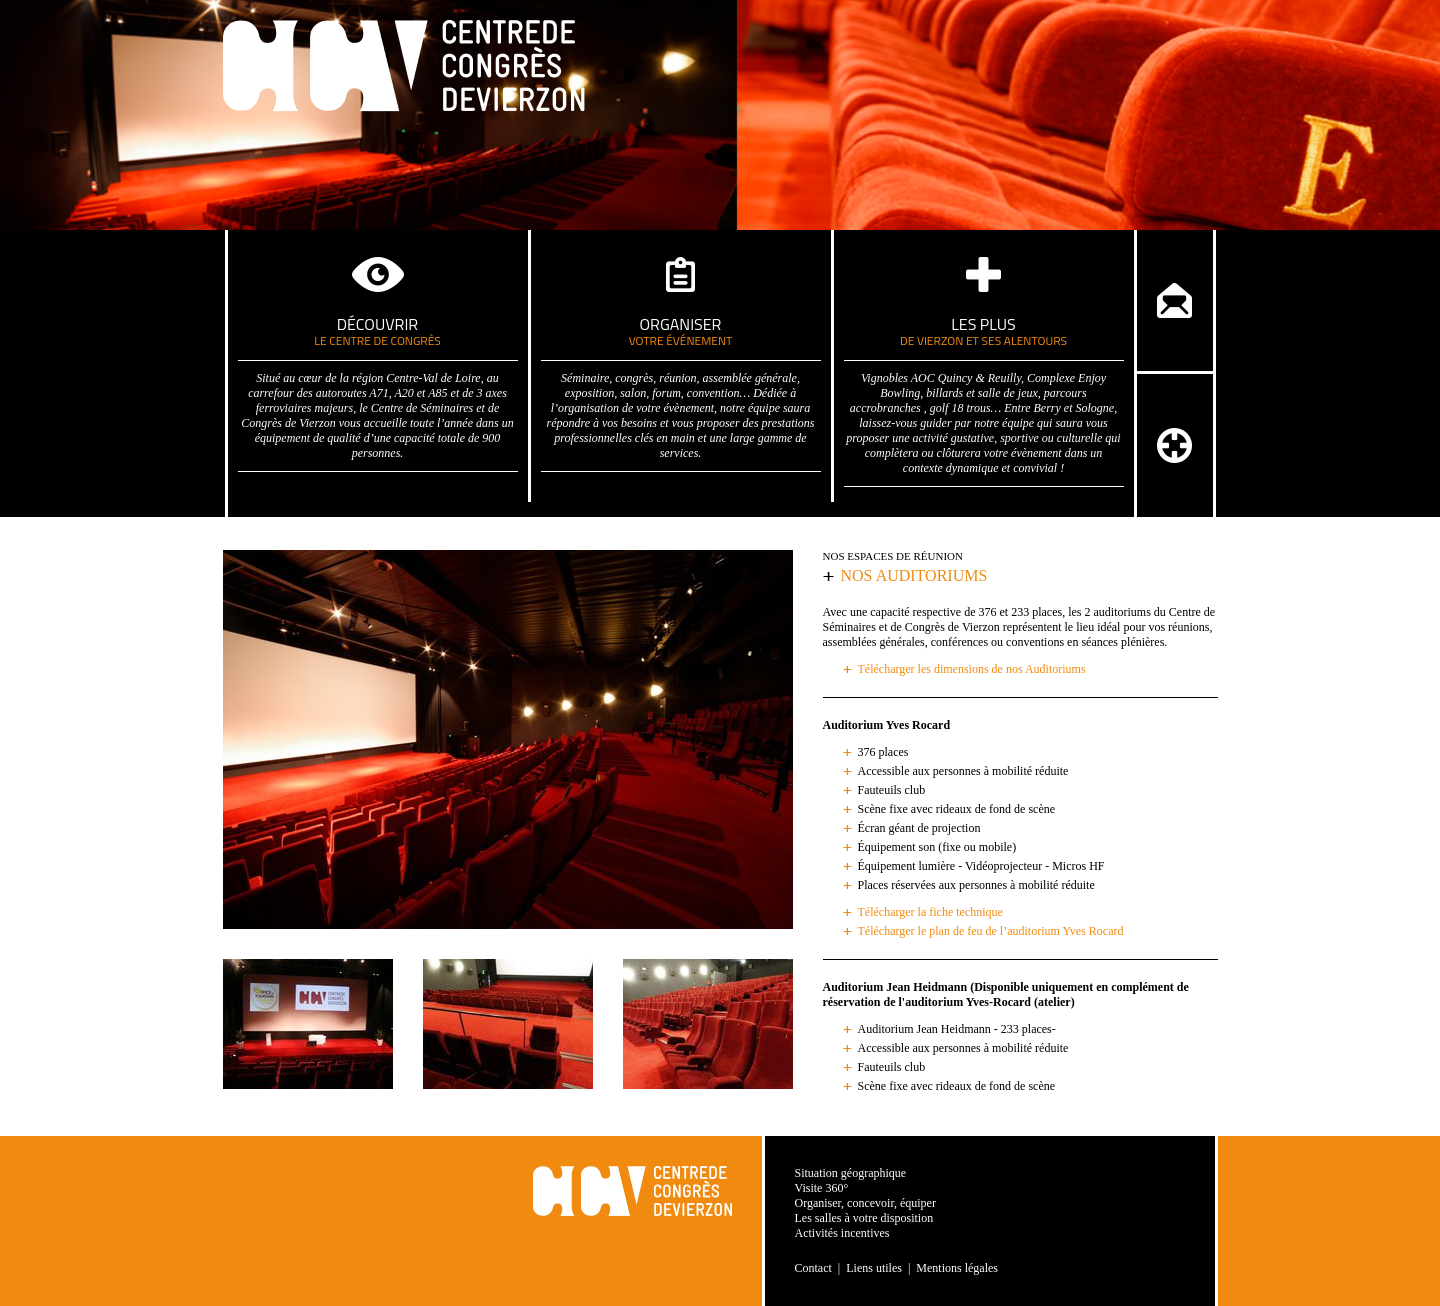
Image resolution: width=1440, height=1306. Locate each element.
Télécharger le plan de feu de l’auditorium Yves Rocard (991, 931)
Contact (813, 1268)
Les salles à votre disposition (864, 1218)
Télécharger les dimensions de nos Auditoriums (972, 669)
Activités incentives (842, 1233)
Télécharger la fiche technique (930, 912)
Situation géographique (851, 1173)
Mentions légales (957, 1268)
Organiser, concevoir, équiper (865, 1203)
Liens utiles (874, 1268)
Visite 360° (822, 1188)
